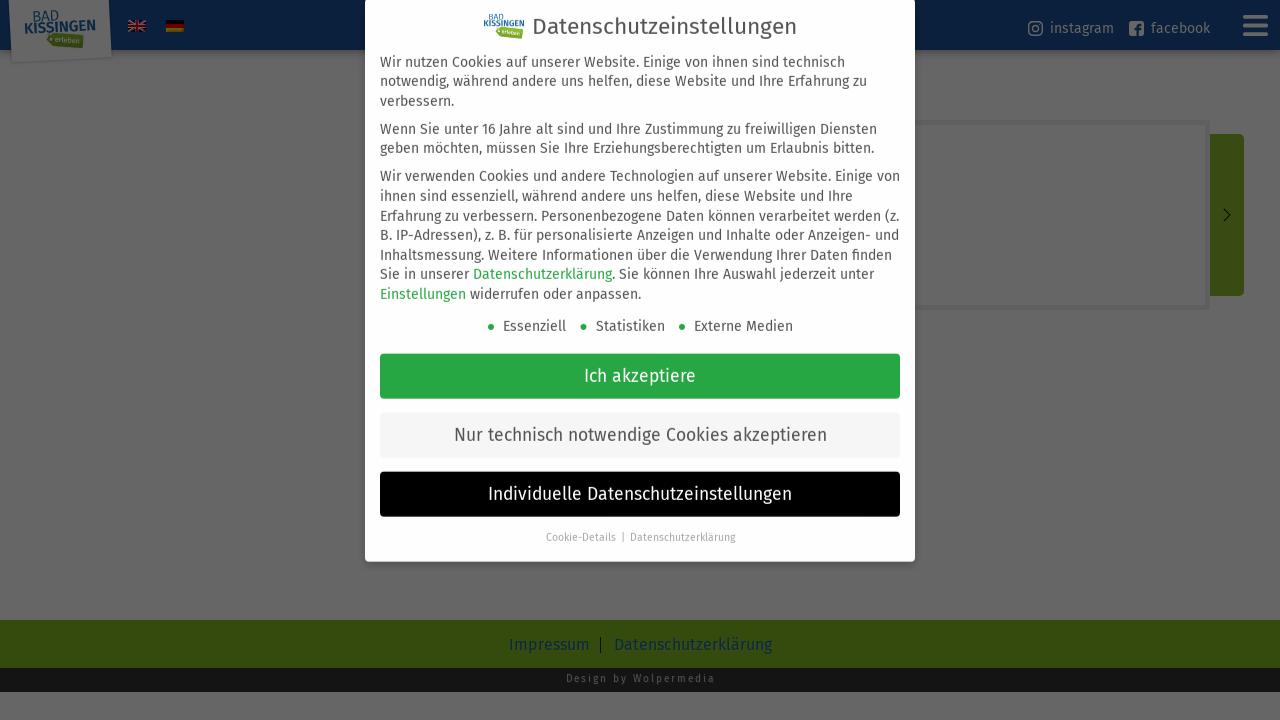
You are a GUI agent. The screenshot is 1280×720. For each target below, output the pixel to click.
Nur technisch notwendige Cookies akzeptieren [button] (640, 422)
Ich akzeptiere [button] (640, 363)
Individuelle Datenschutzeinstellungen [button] (640, 481)
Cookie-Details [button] (582, 524)
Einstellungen (423, 281)
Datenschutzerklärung (542, 262)
